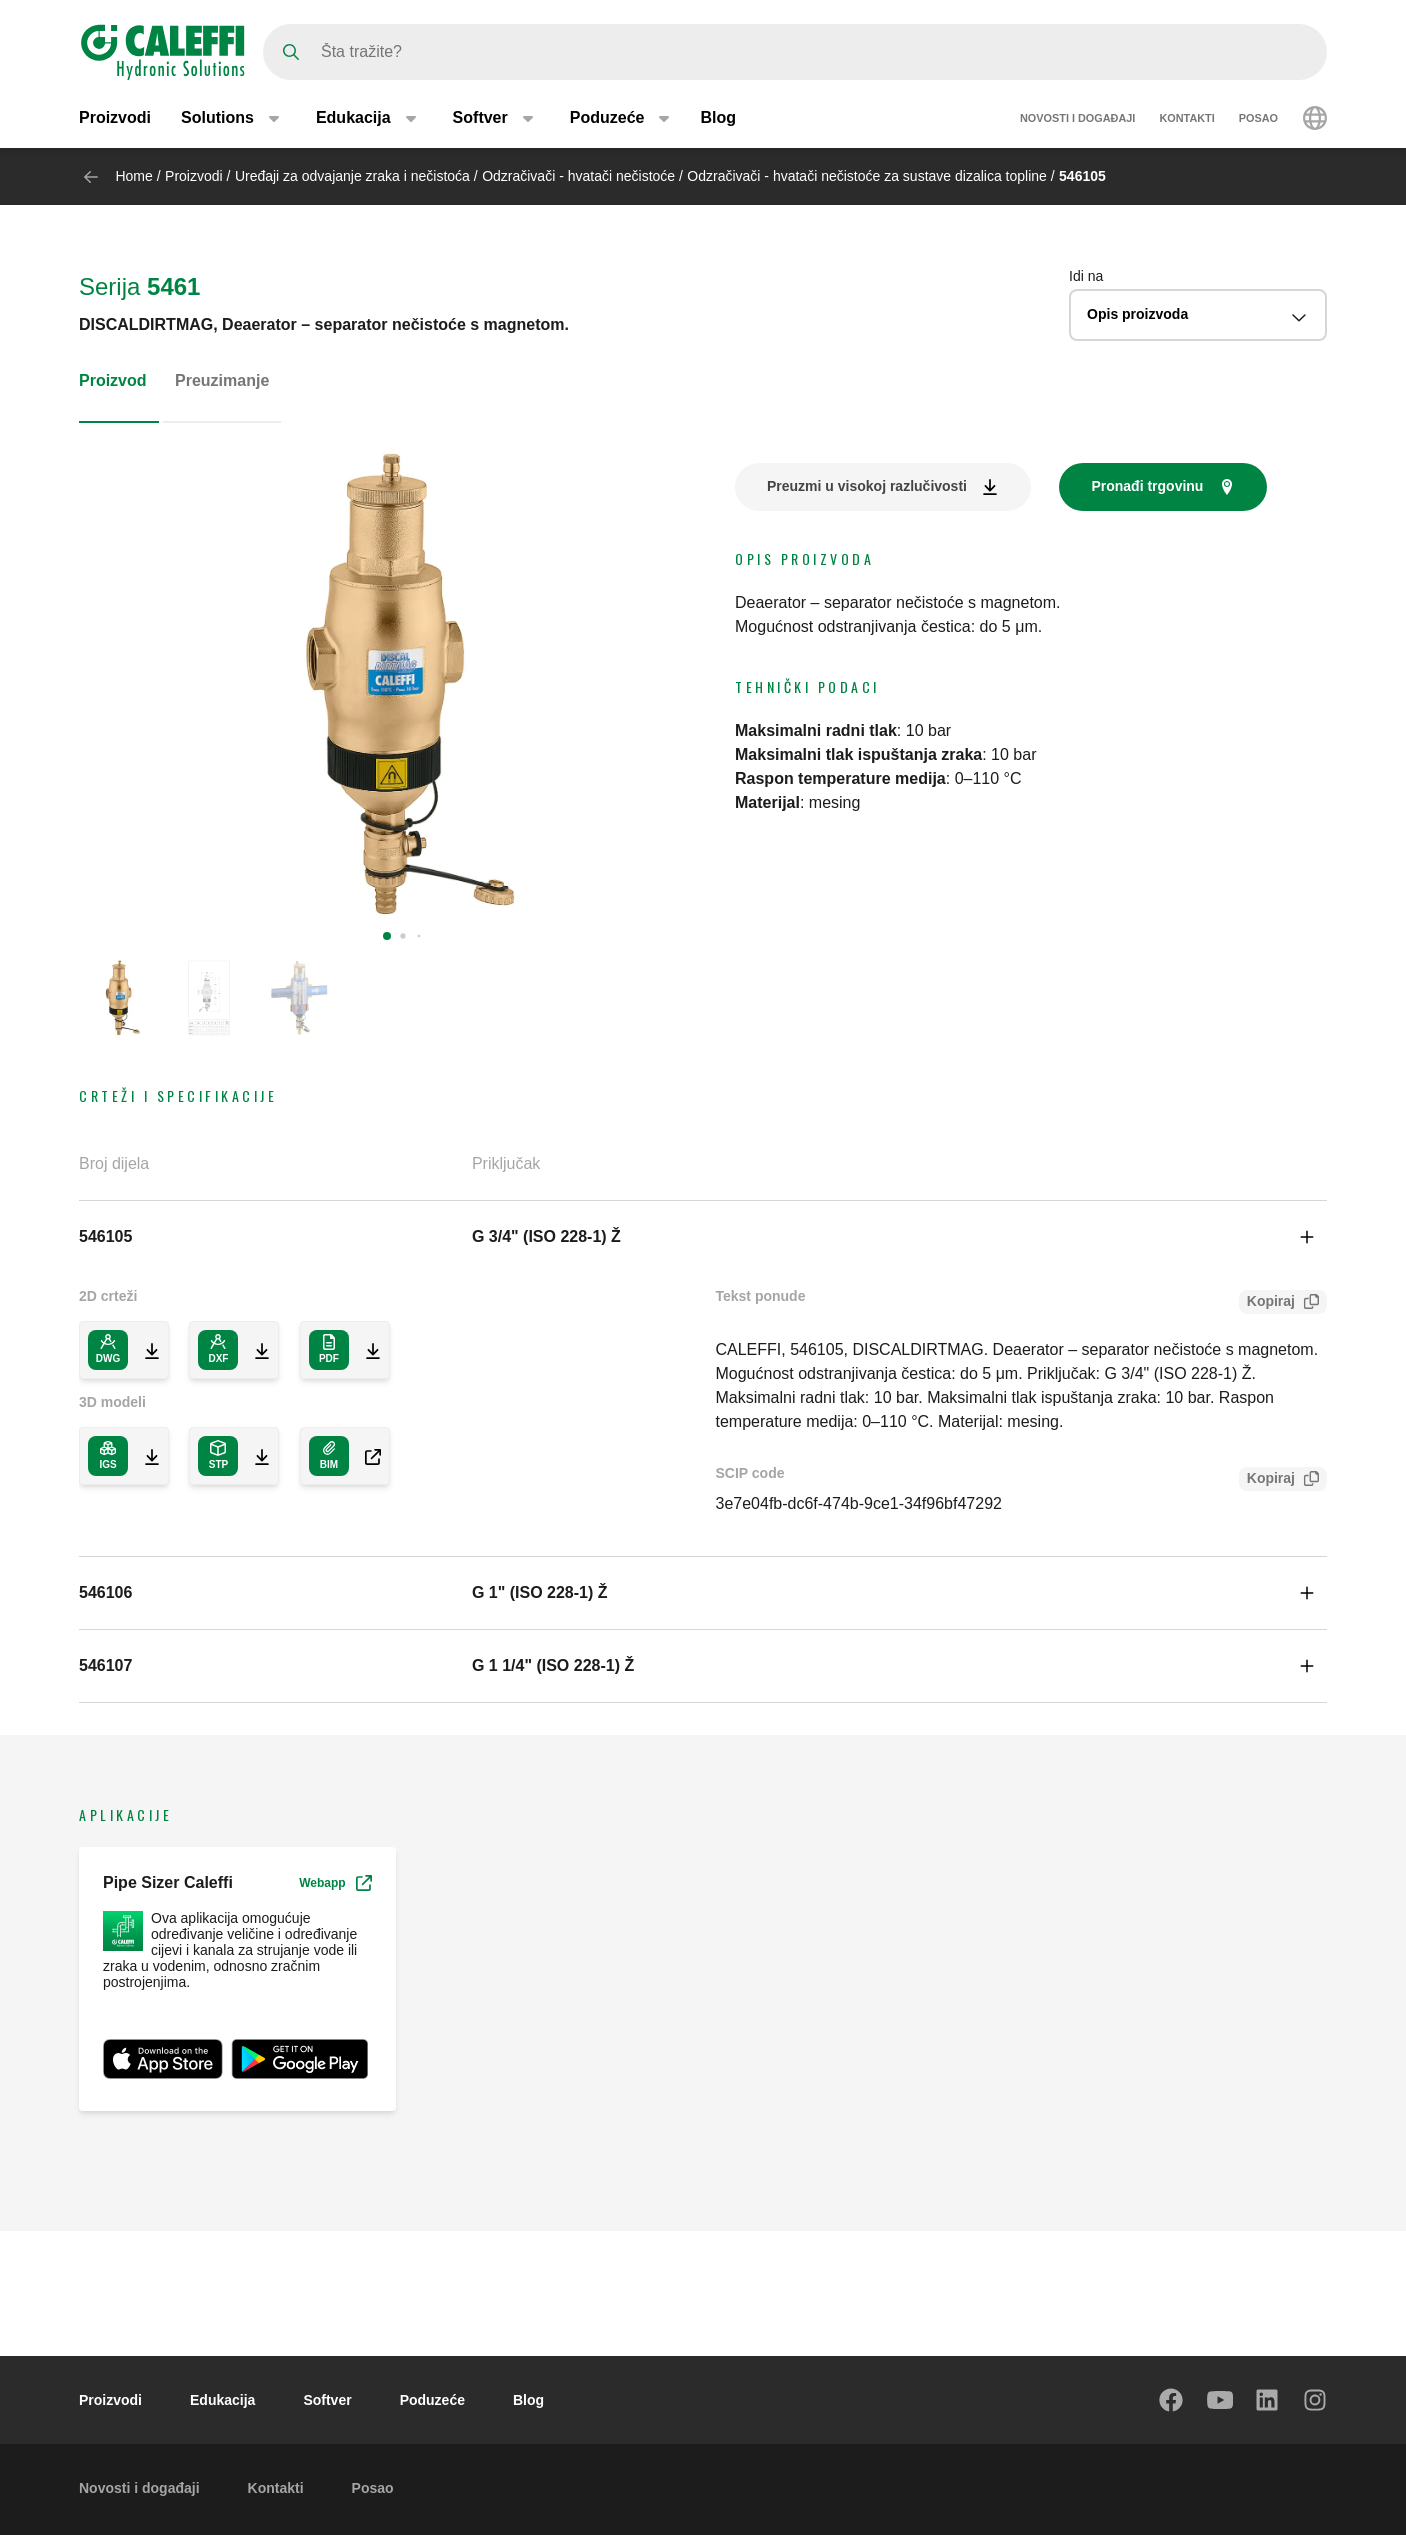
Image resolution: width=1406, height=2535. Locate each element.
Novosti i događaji (1077, 118)
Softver (327, 2400)
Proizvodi (115, 117)
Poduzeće (432, 2400)
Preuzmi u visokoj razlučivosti (867, 486)
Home (133, 176)
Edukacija (222, 2400)
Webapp (335, 1883)
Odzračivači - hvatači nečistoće (578, 176)
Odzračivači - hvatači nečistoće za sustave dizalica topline (867, 176)
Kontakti (1186, 118)
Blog (718, 117)
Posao (1258, 118)
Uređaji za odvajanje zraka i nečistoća (352, 176)
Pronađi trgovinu (1147, 486)
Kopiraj (1267, 1303)
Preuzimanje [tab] (222, 380)
